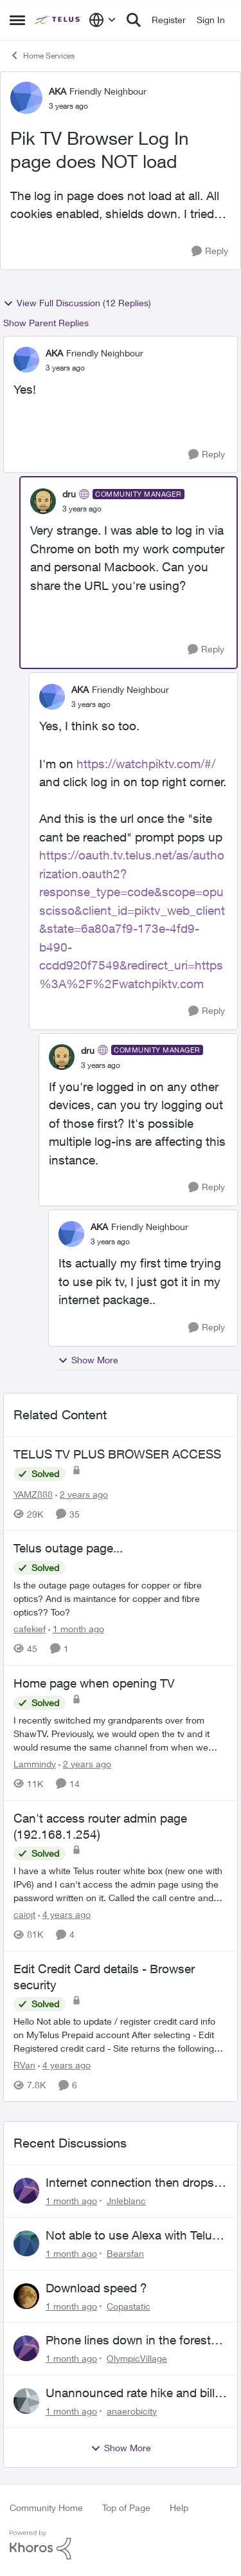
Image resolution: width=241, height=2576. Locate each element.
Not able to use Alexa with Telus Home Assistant (132, 2235)
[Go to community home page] (58, 19)
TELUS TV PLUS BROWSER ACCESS (117, 1454)
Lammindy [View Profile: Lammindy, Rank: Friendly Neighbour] (34, 1763)
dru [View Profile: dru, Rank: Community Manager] (69, 493)
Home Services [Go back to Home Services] (42, 55)
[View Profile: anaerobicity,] (26, 2401)
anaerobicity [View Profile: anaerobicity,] (132, 2411)
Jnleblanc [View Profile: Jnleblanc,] (126, 2200)
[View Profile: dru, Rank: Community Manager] (43, 501)
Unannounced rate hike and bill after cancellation (130, 2393)
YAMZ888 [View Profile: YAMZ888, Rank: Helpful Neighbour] (33, 1493)
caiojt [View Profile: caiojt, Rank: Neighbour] (24, 1914)
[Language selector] (102, 20)
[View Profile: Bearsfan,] (26, 2243)
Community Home (46, 2507)
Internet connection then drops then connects (130, 2183)
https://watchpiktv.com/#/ (145, 764)
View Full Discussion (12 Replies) (77, 303)
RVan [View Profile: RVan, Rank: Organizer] (24, 2064)
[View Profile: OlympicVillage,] (26, 2348)
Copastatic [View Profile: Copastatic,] (128, 2305)
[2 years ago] (81, 1493)
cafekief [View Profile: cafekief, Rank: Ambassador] (29, 1628)
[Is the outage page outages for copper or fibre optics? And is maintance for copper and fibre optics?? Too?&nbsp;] (120, 1598)
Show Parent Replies (46, 322)
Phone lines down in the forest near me (128, 2340)
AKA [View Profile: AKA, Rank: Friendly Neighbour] (57, 91)
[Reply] (210, 251)
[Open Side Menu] (17, 20)
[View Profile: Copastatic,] (26, 2296)
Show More (88, 1360)
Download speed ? (96, 2288)
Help (179, 2507)
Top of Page (126, 2507)
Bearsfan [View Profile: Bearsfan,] (125, 2253)
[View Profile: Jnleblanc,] (26, 2190)
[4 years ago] (64, 1914)
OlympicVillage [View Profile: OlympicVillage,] (137, 2358)
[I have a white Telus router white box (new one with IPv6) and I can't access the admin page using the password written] (120, 1884)
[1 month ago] (76, 1628)
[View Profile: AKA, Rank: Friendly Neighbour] (26, 98)
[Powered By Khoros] (120, 2545)
